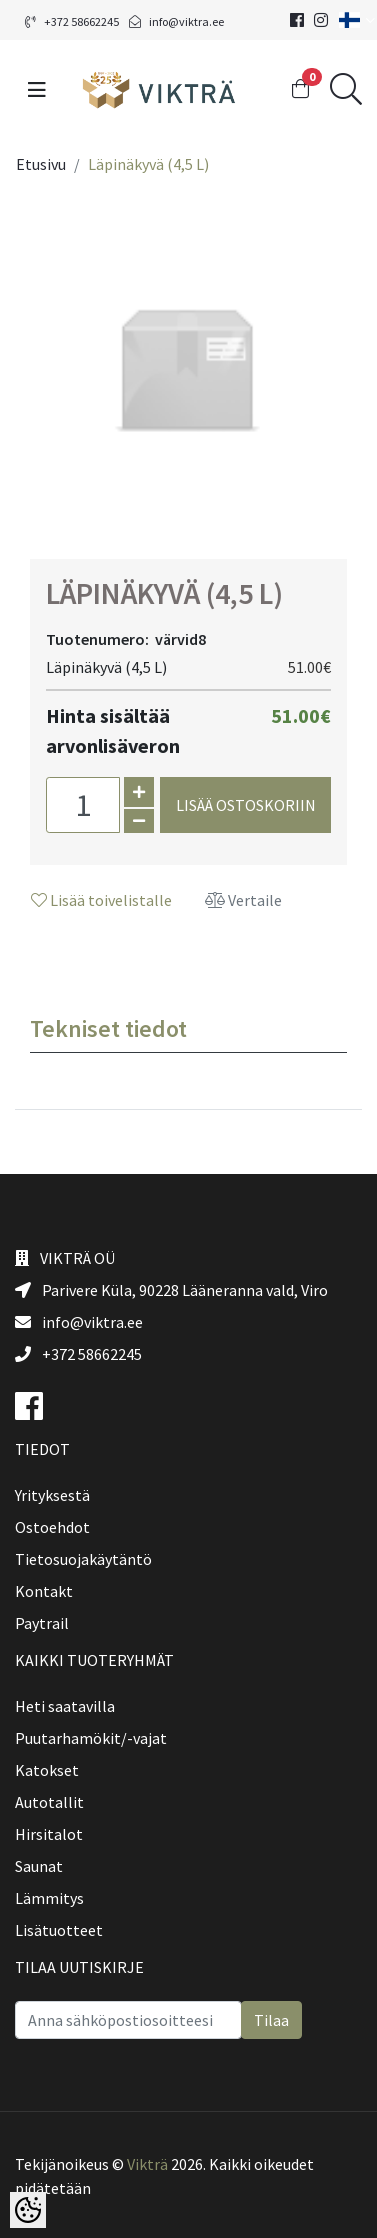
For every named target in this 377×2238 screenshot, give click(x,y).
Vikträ (147, 2164)
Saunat (39, 1866)
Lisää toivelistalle (101, 900)
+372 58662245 (72, 21)
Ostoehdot (52, 1527)
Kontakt (44, 1591)
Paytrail (42, 1623)
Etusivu (41, 164)
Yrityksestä (52, 1495)
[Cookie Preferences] (28, 2210)
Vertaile (243, 900)
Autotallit (49, 1802)
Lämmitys (49, 1898)
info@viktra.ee (176, 21)
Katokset (47, 1770)
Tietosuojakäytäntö (83, 1559)
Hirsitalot (49, 1834)
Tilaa (271, 2020)
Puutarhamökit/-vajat (91, 1738)
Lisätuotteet (59, 1930)
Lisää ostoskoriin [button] (246, 805)
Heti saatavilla (65, 1706)
